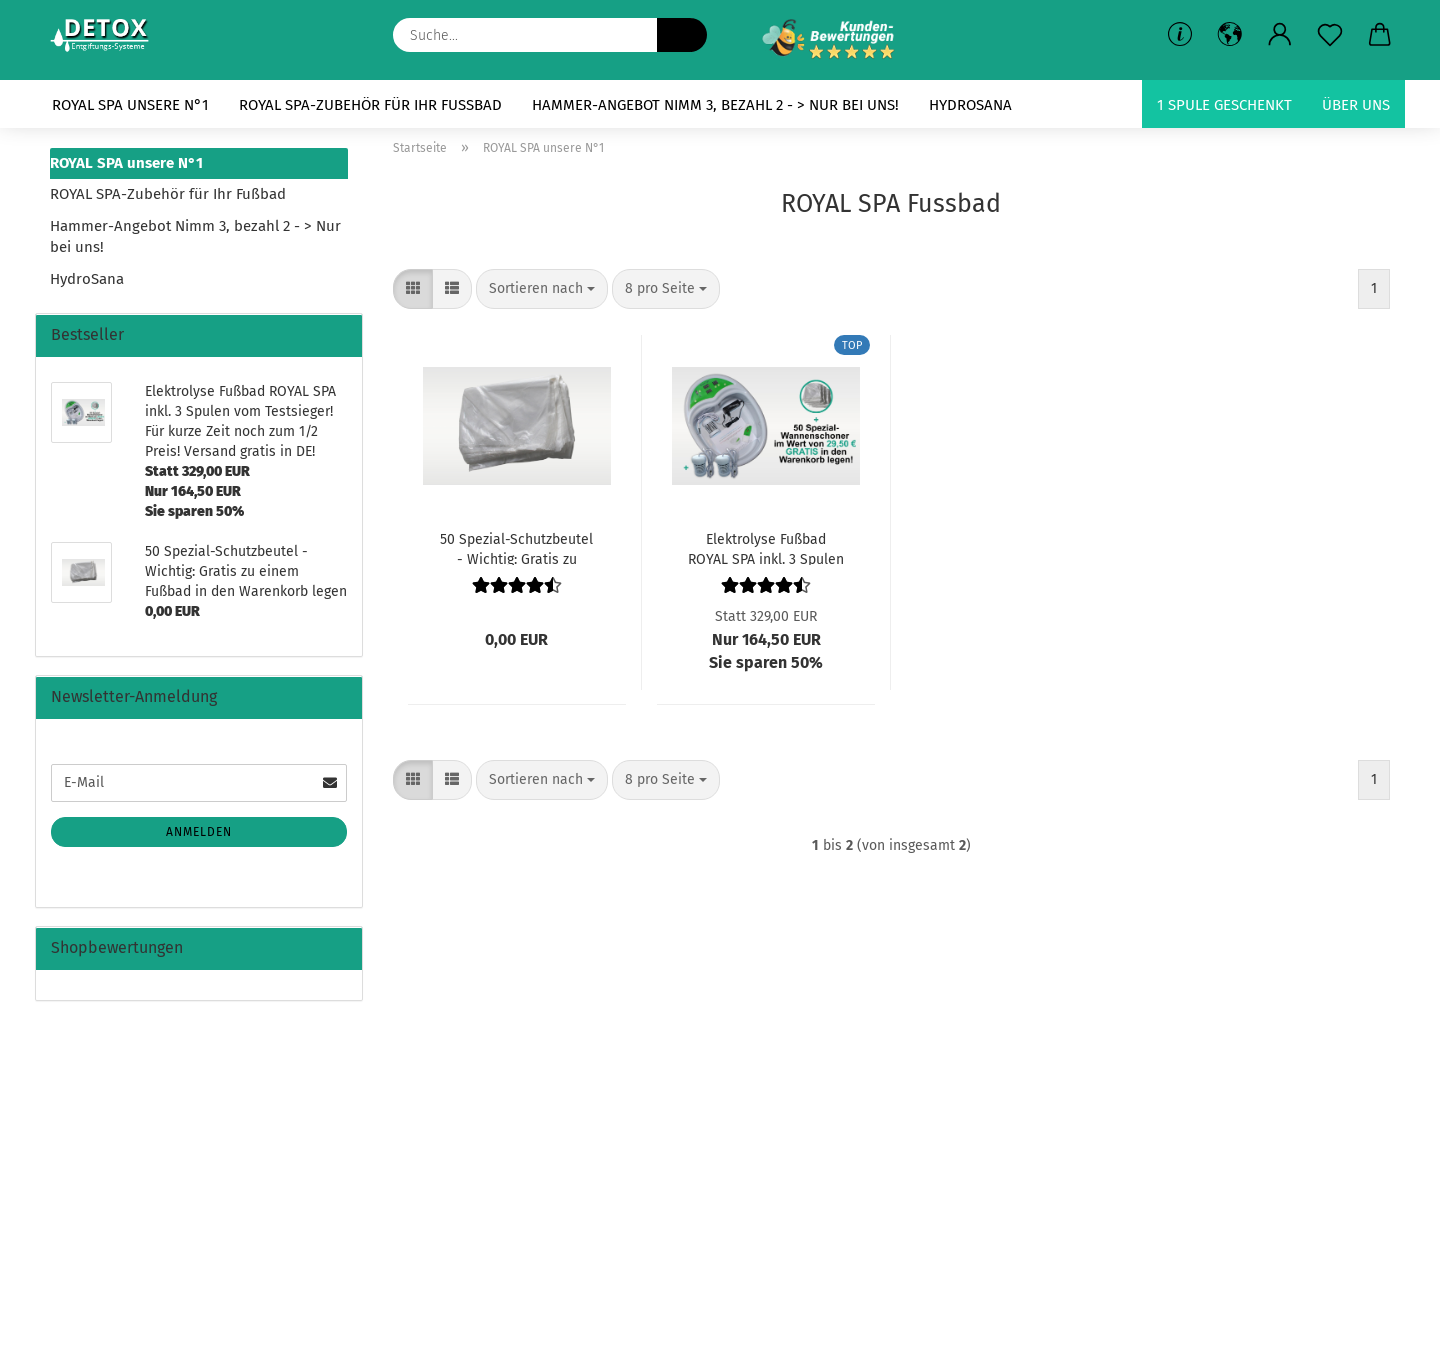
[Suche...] (682, 35)
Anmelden (199, 832)
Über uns (1356, 105)
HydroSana (970, 105)
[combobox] (542, 289)
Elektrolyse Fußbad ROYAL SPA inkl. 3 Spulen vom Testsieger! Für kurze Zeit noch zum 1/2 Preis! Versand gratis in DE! (766, 548)
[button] (1280, 35)
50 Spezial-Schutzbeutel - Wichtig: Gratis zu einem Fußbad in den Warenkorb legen (516, 548)
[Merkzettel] (1330, 35)
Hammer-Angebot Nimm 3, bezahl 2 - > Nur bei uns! (715, 105)
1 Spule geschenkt (1224, 105)
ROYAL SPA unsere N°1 (130, 105)
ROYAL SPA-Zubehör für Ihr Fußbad (370, 105)
